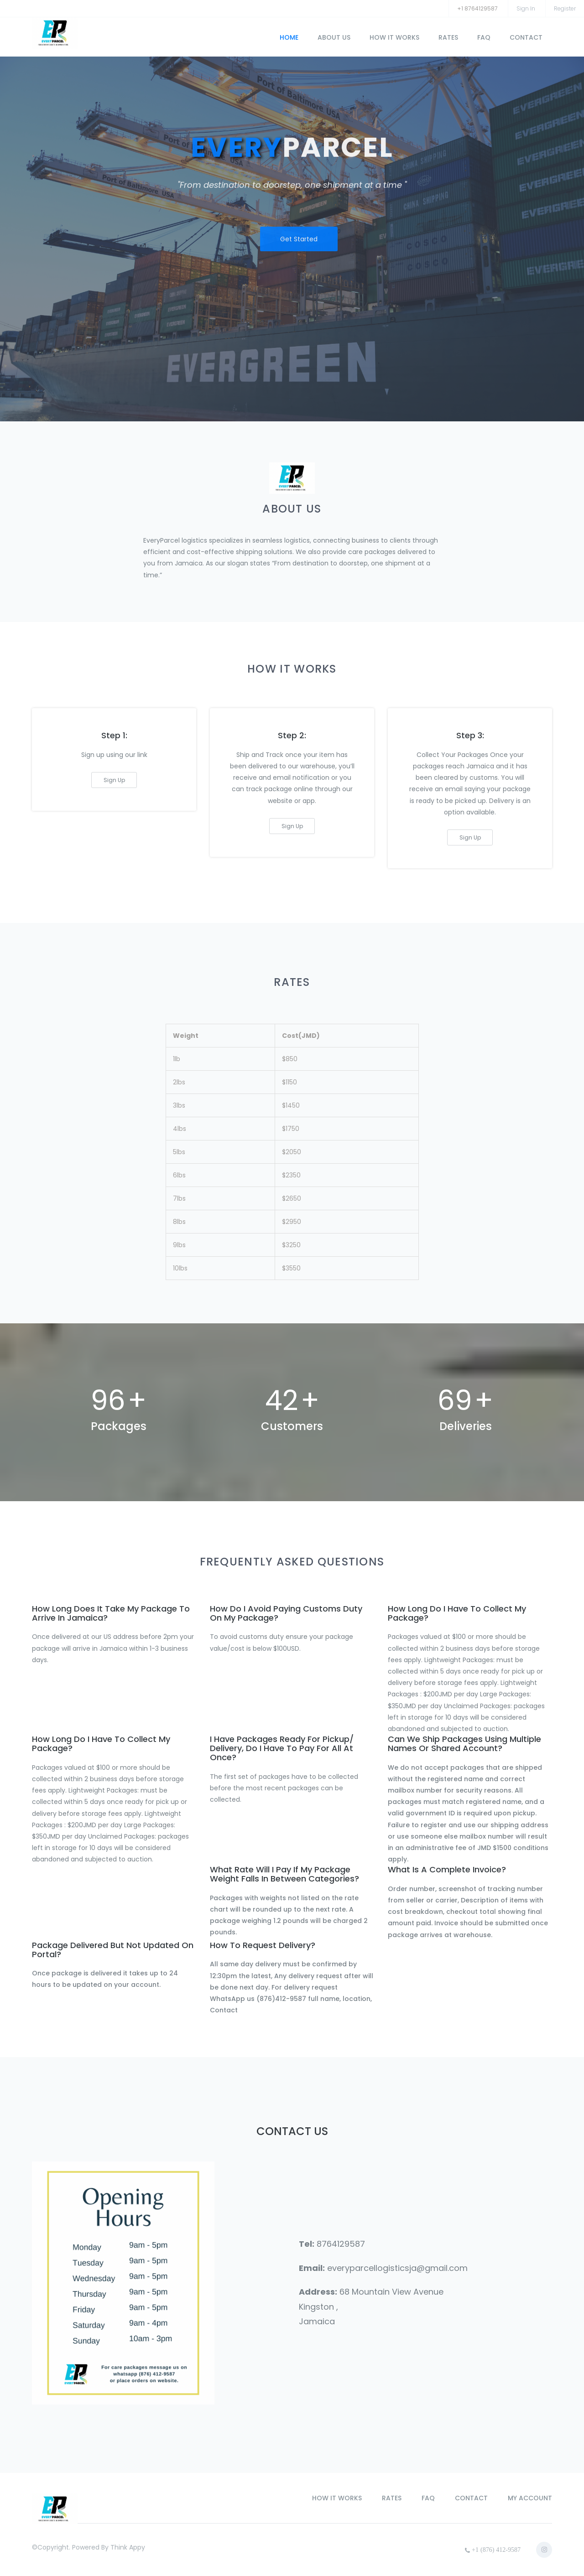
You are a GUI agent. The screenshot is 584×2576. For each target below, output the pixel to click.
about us (334, 37)
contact (526, 37)
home (289, 37)
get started (299, 236)
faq (483, 37)
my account (530, 2498)
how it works (394, 37)
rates (448, 37)
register (565, 8)
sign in (525, 8)
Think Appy (127, 2547)
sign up (114, 780)
